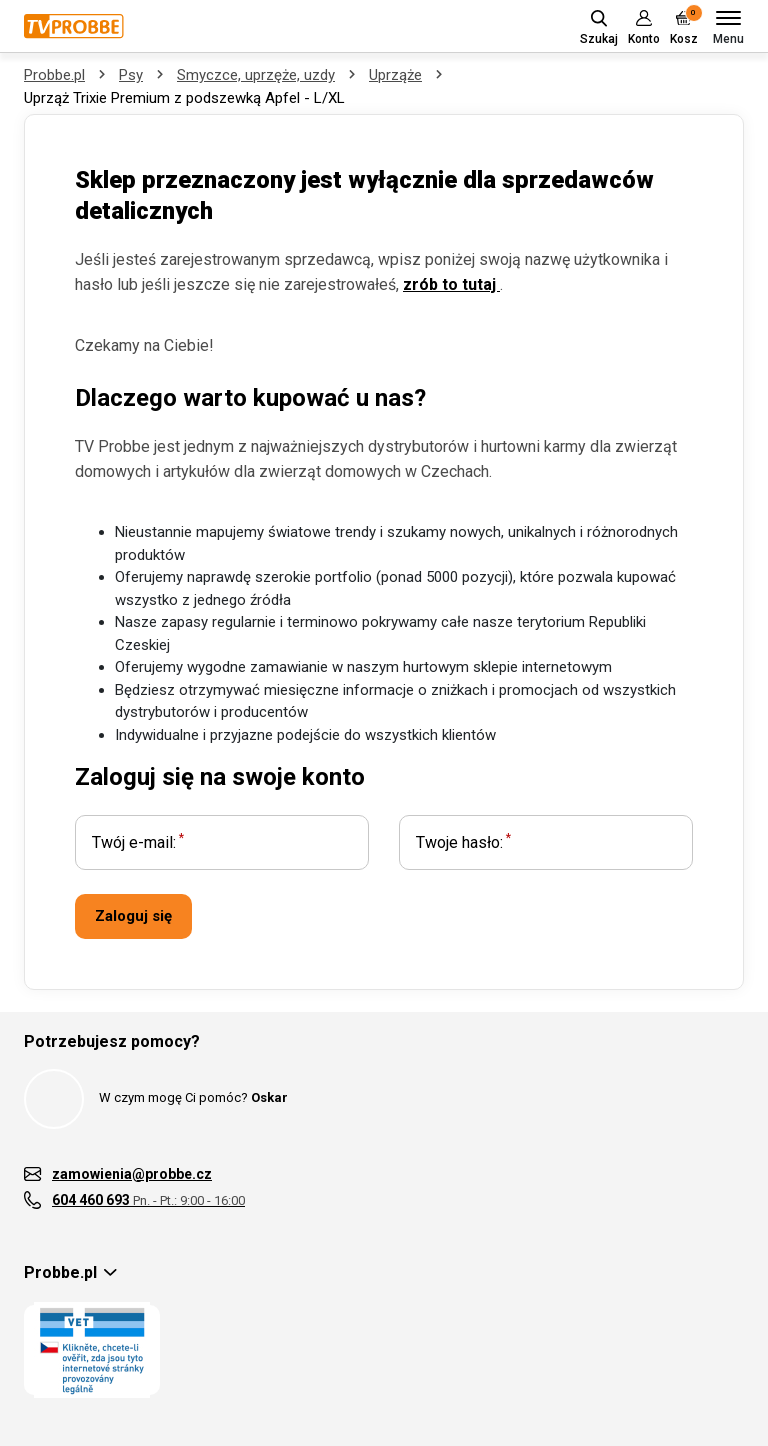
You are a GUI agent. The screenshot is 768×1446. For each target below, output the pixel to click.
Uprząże (395, 75)
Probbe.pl (54, 75)
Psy (131, 75)
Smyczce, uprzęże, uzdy (256, 75)
